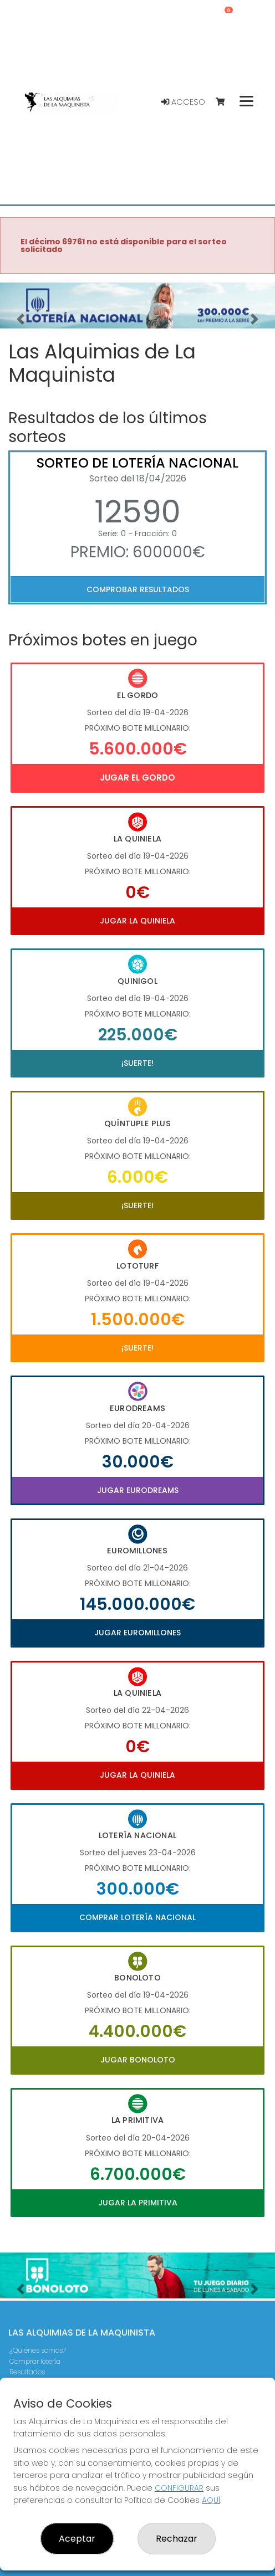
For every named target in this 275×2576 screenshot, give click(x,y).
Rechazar (176, 2538)
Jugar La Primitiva (137, 2202)
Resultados (27, 2372)
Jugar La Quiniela (137, 920)
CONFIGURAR (179, 2487)
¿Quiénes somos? (37, 2350)
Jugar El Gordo (137, 777)
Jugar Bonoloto (137, 2059)
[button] (20, 319)
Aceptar (77, 2538)
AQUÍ (211, 2500)
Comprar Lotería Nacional (137, 1917)
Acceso (183, 101)
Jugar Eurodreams (138, 1490)
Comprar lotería (34, 2361)
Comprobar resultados (137, 589)
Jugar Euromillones (137, 1632)
